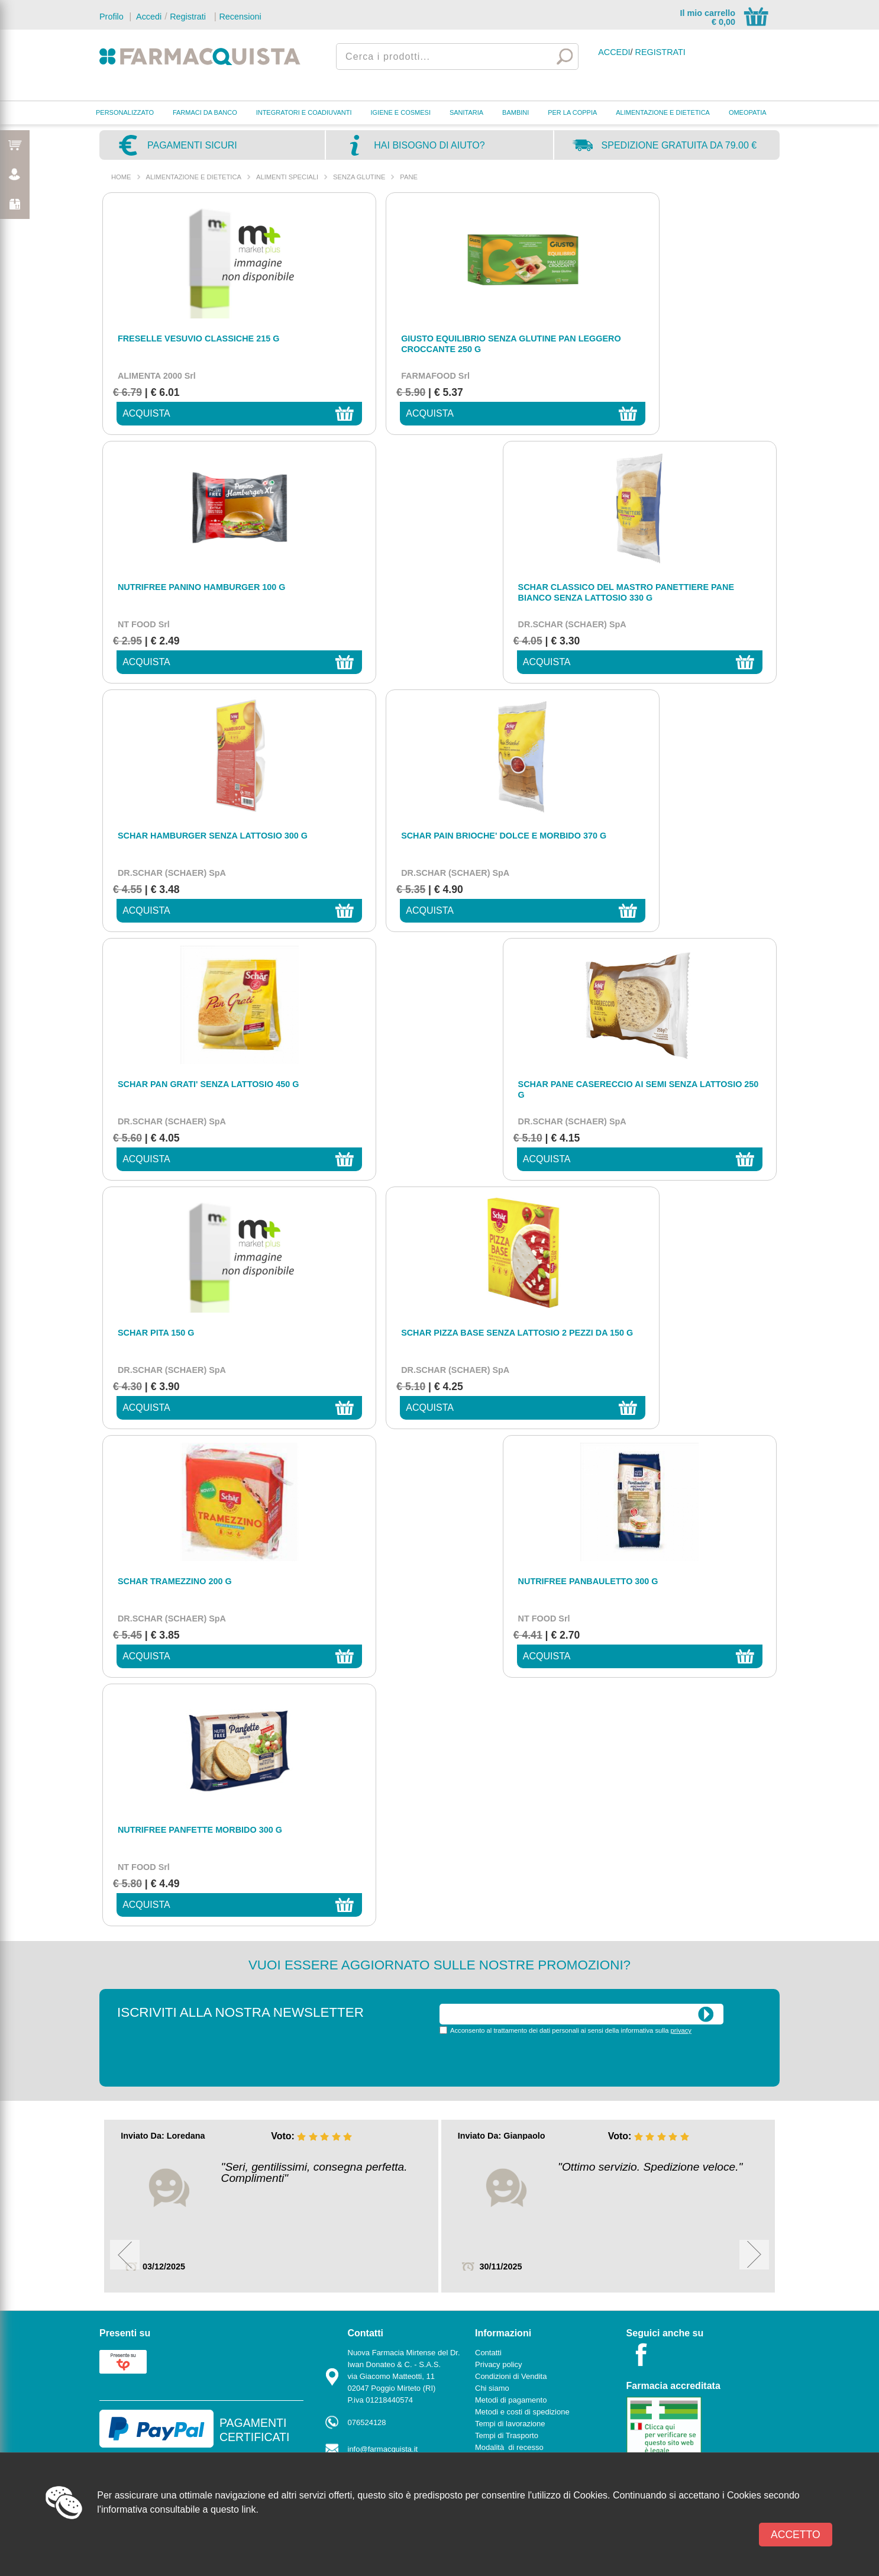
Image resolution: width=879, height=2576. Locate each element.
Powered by (726, 1810)
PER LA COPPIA (572, 112)
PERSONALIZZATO (125, 112)
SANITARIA (466, 112)
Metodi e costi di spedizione (522, 1666)
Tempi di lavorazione (510, 1678)
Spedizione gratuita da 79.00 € (679, 145)
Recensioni (240, 16)
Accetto (795, 2534)
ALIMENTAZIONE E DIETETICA (663, 112)
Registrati (188, 16)
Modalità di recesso (509, 1701)
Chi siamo (492, 1642)
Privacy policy (498, 1618)
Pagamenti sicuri (192, 145)
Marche (360, 1767)
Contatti (361, 1755)
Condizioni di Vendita (511, 1630)
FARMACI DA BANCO (205, 112)
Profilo (111, 16)
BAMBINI (515, 112)
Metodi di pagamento (511, 1654)
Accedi (147, 16)
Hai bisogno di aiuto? (429, 145)
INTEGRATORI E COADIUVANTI (304, 112)
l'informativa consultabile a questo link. (177, 2509)
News (485, 1760)
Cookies (489, 1749)
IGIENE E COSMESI (401, 112)
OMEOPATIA (748, 112)
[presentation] (529, 1314)
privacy (681, 1284)
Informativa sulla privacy (516, 1713)
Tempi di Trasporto (506, 1689)
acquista (138, 413)
